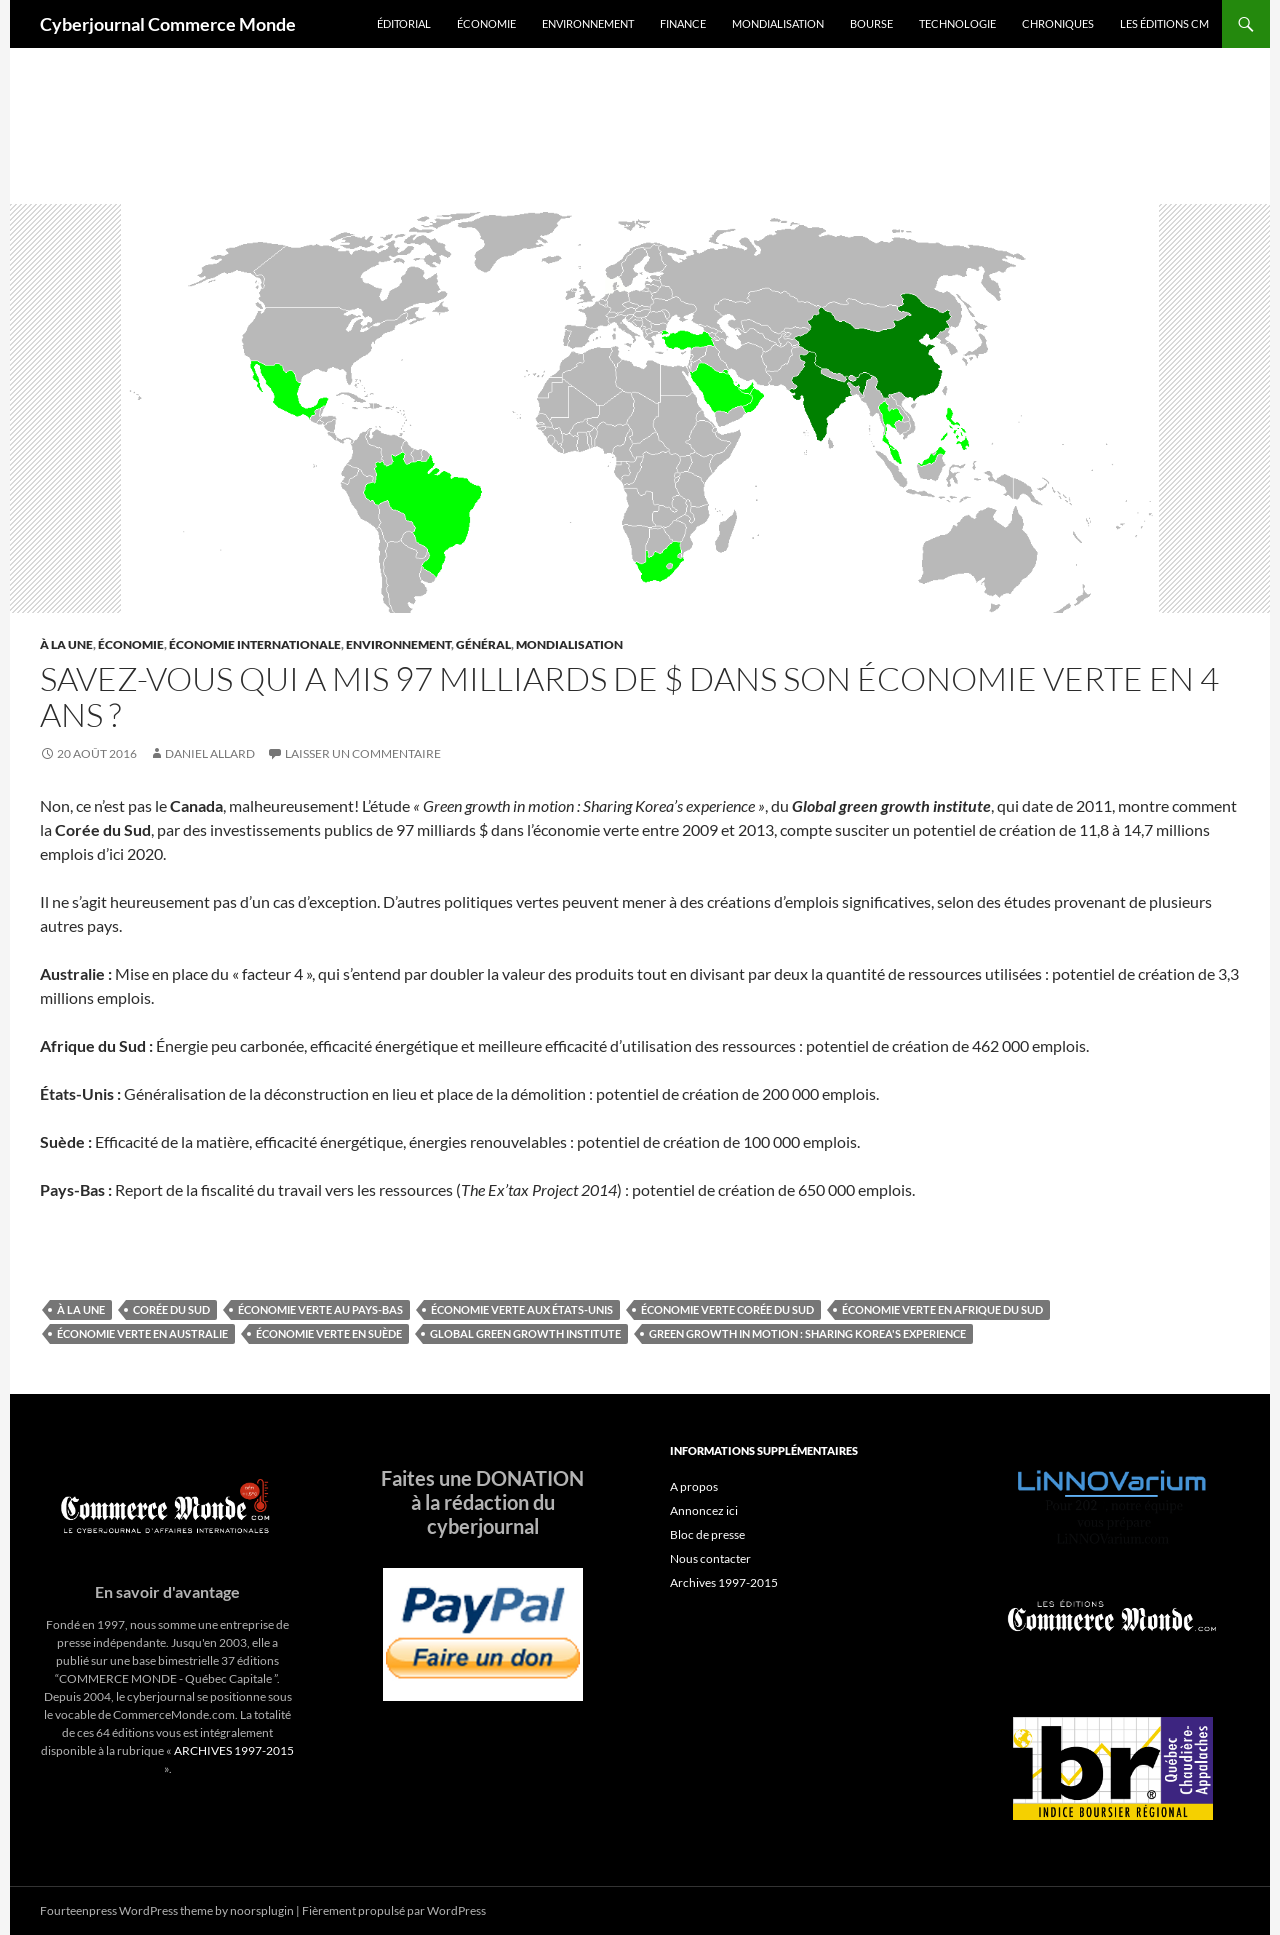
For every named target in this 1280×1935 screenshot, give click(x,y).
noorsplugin (262, 1910)
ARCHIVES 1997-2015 (234, 1750)
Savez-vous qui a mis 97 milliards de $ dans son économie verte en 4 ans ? (629, 696)
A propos (694, 1486)
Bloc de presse (707, 1534)
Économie (486, 23)
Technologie (957, 23)
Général (483, 644)
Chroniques (1058, 23)
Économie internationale (255, 644)
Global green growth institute (525, 1333)
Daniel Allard (210, 753)
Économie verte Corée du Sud (727, 1309)
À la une (66, 644)
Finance (683, 23)
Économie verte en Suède (329, 1333)
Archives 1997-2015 (724, 1582)
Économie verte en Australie (142, 1333)
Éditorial (404, 23)
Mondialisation (778, 23)
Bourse (871, 23)
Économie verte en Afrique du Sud (942, 1309)
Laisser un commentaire (363, 753)
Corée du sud (171, 1309)
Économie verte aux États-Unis (522, 1309)
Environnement (588, 23)
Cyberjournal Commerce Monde (168, 24)
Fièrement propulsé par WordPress (394, 1910)
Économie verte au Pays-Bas (320, 1309)
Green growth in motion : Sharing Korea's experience (807, 1333)
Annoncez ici (704, 1510)
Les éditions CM (1164, 23)
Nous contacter (710, 1558)
